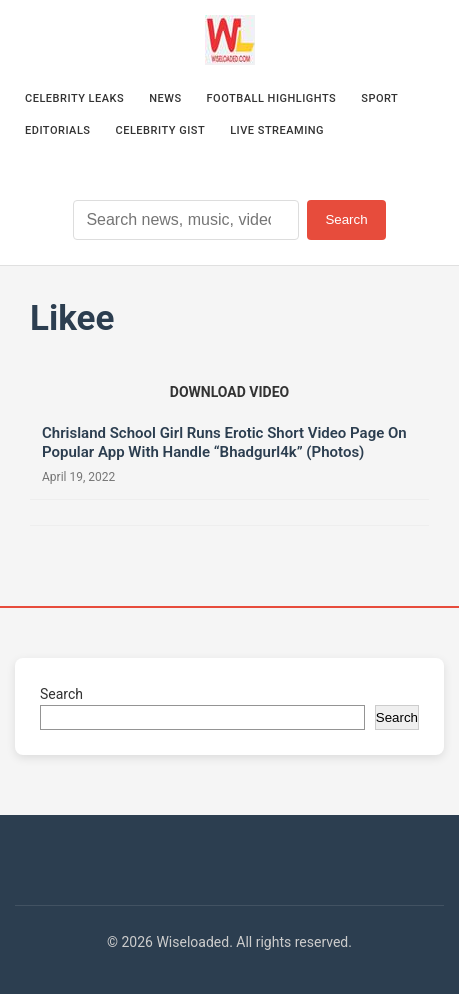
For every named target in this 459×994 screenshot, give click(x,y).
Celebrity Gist (161, 130)
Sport (379, 98)
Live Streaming (277, 130)
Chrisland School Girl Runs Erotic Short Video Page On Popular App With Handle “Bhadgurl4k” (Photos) (224, 443)
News (165, 98)
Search (346, 219)
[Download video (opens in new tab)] (229, 392)
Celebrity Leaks (74, 98)
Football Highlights (272, 98)
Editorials (58, 130)
